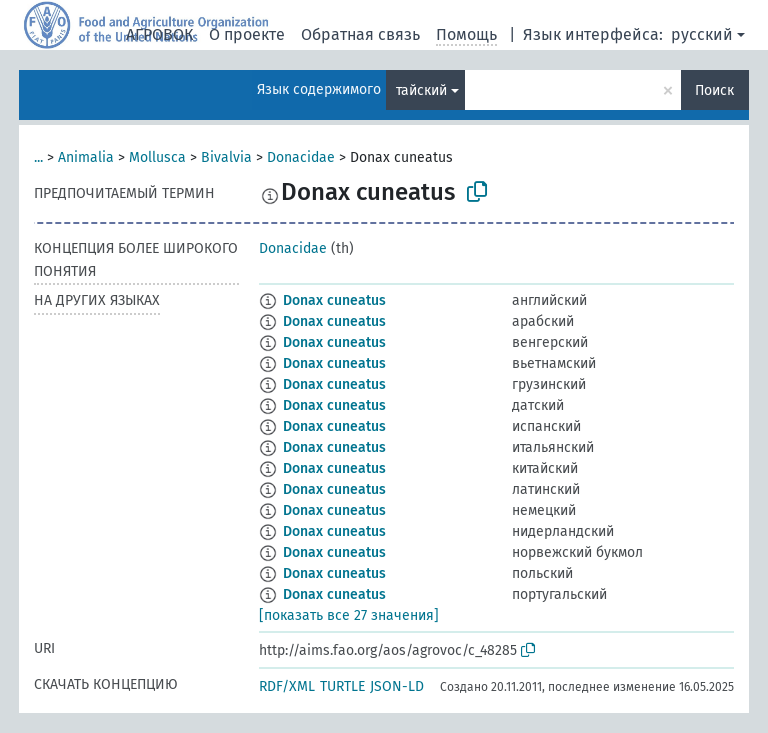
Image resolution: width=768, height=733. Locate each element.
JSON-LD (397, 686)
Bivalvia (226, 157)
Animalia (86, 157)
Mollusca (157, 157)
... (38, 157)
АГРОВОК (159, 34)
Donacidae (301, 157)
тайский (421, 90)
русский (702, 34)
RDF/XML (287, 686)
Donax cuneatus (334, 300)
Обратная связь (360, 34)
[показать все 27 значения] (349, 615)
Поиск (714, 90)
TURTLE (342, 686)
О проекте (247, 34)
